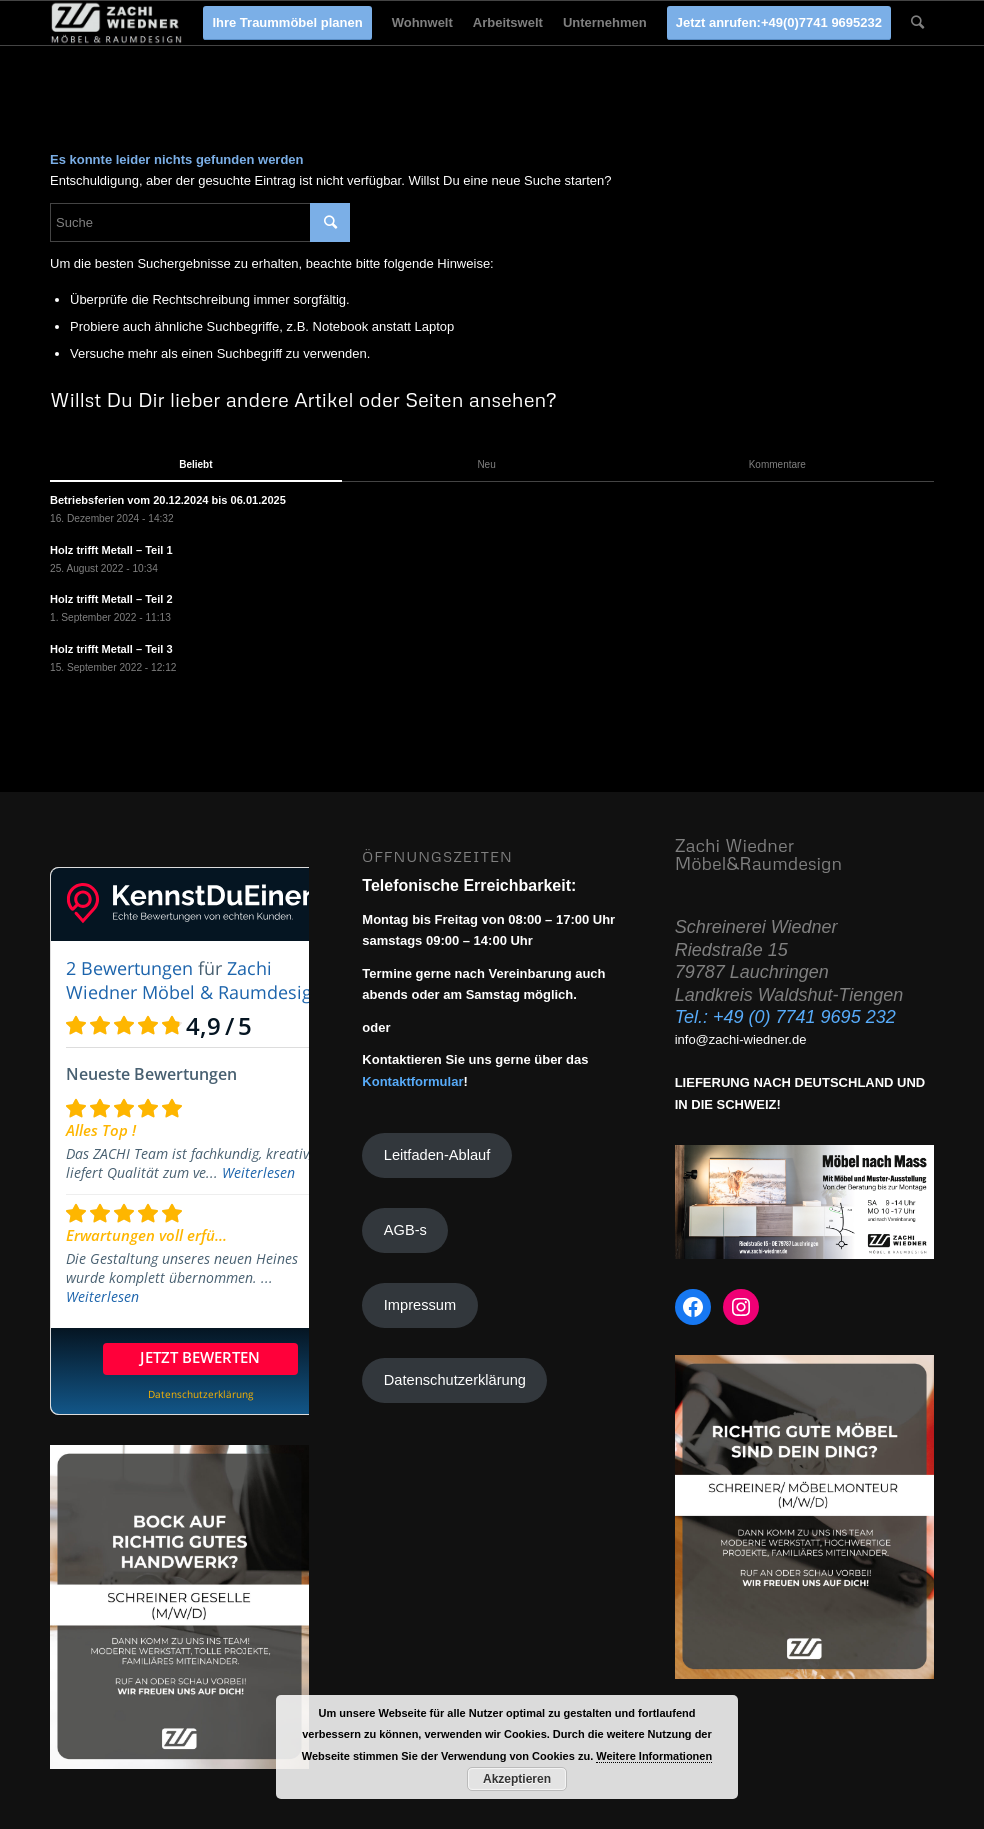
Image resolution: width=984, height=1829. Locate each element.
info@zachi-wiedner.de (741, 1039)
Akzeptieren (517, 1779)
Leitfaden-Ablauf (437, 1155)
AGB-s (405, 1230)
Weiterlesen (258, 1172)
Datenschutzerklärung (455, 1380)
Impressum (420, 1305)
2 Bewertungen (129, 968)
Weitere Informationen (654, 1756)
